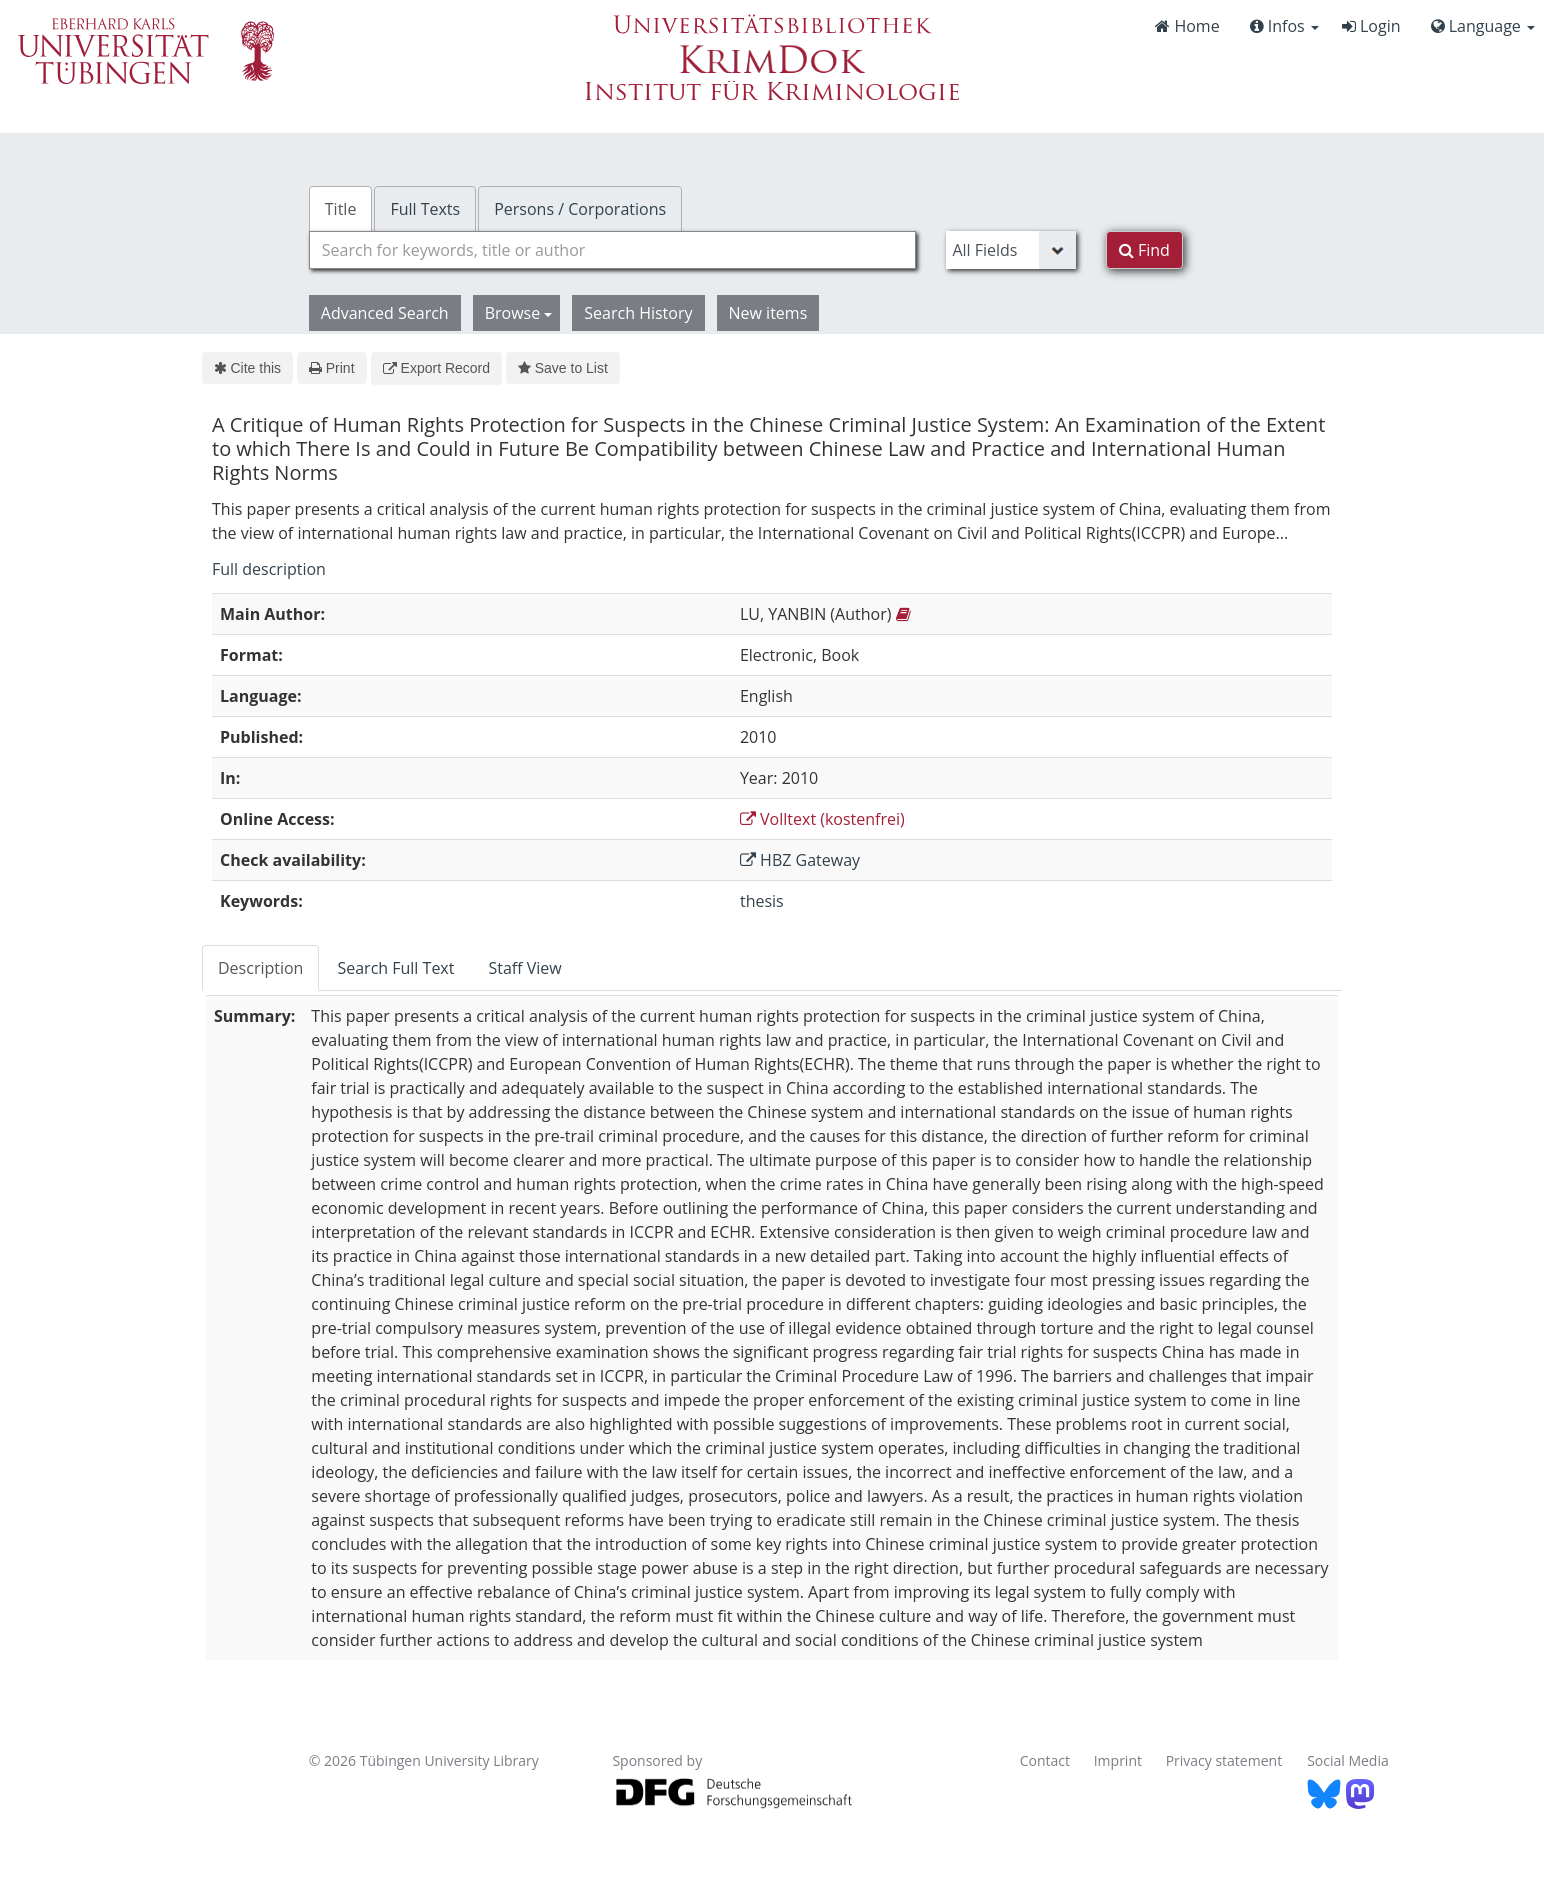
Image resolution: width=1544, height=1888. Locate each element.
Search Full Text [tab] (395, 968)
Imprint (1118, 1760)
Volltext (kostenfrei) (822, 819)
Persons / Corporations (580, 209)
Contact (1045, 1760)
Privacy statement (1224, 1760)
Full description (269, 569)
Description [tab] (260, 968)
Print (331, 368)
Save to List (563, 368)
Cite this (247, 368)
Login (1371, 26)
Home (1187, 26)
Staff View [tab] (524, 968)
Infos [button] (1284, 26)
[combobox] (613, 250)
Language (1483, 26)
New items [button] (768, 313)
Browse (519, 313)
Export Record (436, 368)
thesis (762, 901)
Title (341, 209)
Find (1144, 250)
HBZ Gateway (800, 860)
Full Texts (425, 209)
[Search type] (1010, 250)
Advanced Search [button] (385, 313)
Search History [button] (638, 313)
